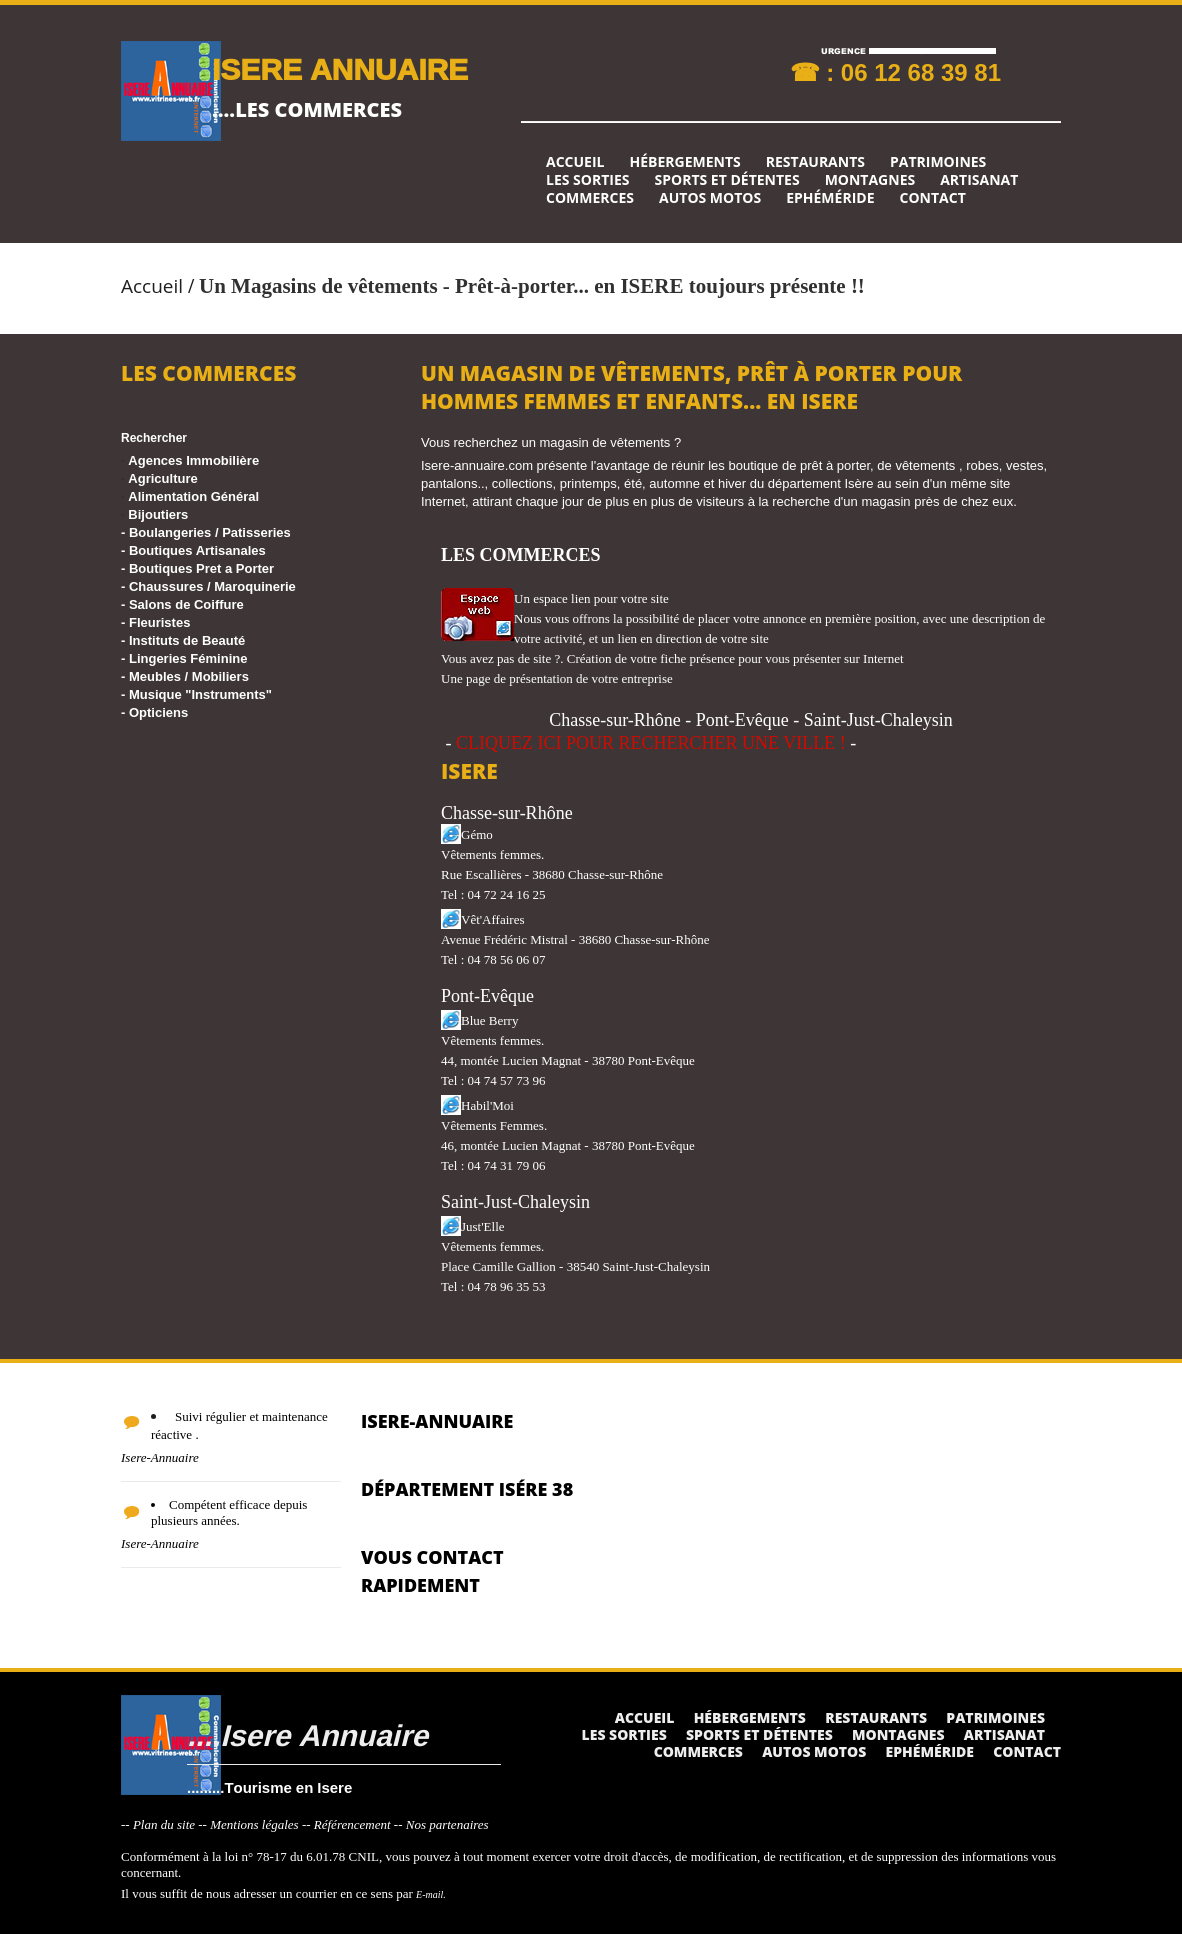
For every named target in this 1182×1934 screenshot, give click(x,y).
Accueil (575, 162)
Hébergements (684, 162)
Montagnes (870, 180)
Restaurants (815, 162)
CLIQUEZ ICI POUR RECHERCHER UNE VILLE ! (651, 743)
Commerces (590, 198)
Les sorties (588, 180)
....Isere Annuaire (307, 1734)
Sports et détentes (727, 180)
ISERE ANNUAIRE (340, 68)
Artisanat (979, 180)
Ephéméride (830, 198)
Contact (933, 198)
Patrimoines (938, 162)
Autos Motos (710, 198)
